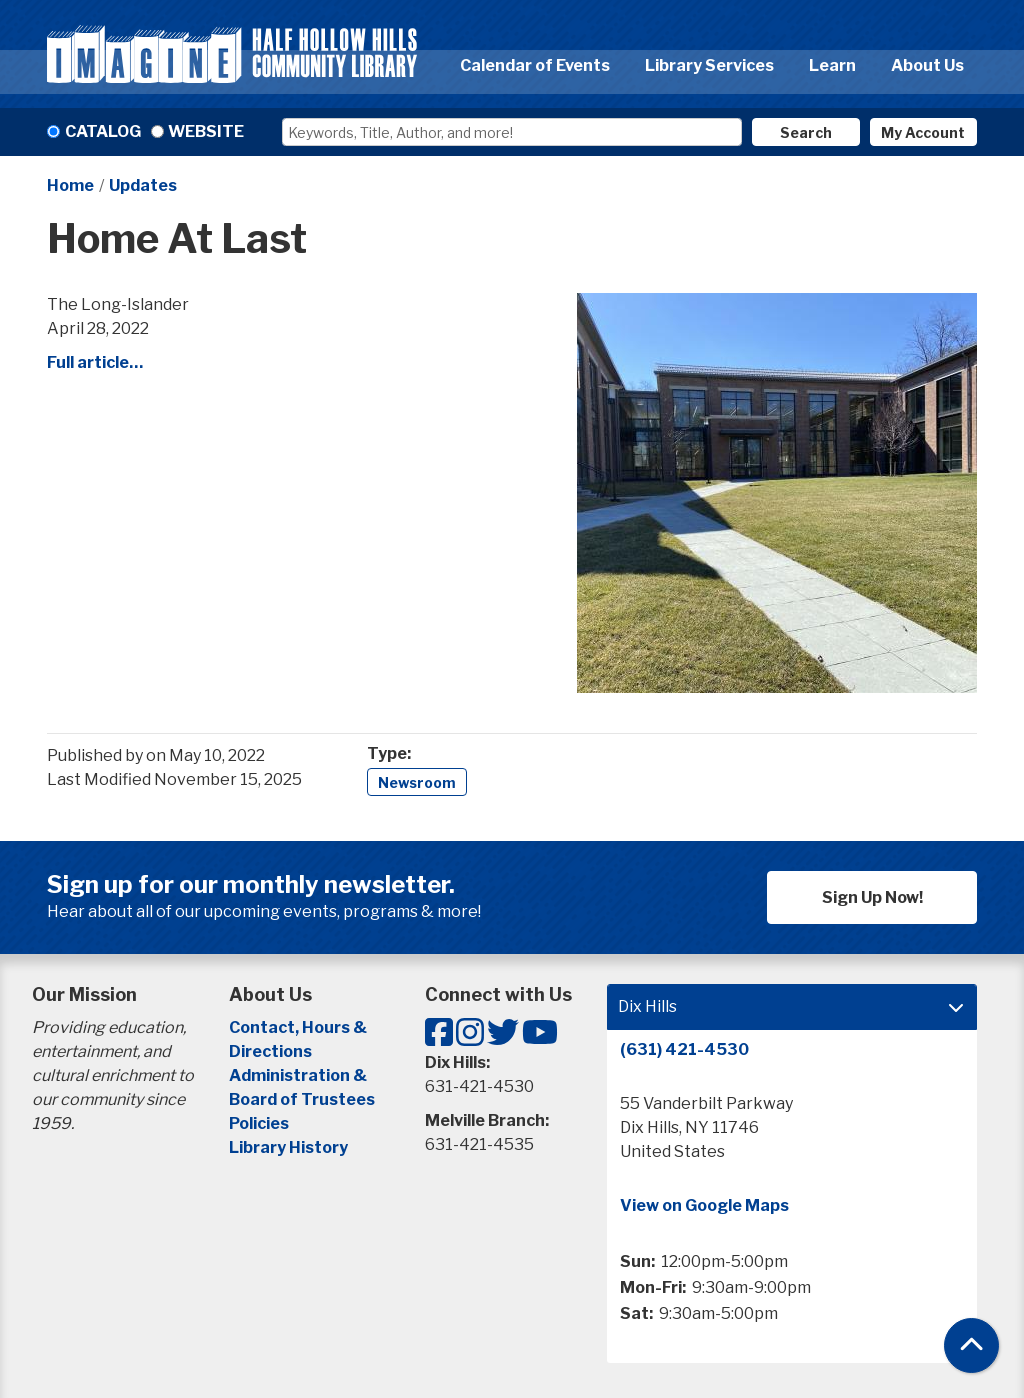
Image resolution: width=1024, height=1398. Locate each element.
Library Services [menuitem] (709, 65)
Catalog (103, 131)
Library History (288, 1147)
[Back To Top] (971, 1345)
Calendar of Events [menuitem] (535, 65)
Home (70, 185)
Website (206, 131)
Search (806, 132)
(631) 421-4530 (684, 1049)
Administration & (299, 1075)
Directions (270, 1051)
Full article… (95, 362)
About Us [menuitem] (927, 65)
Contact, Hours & (299, 1027)
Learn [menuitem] (832, 65)
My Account (923, 132)
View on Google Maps (704, 1205)
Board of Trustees (302, 1099)
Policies (259, 1123)
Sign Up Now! (872, 897)
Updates (143, 185)
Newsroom (417, 782)
